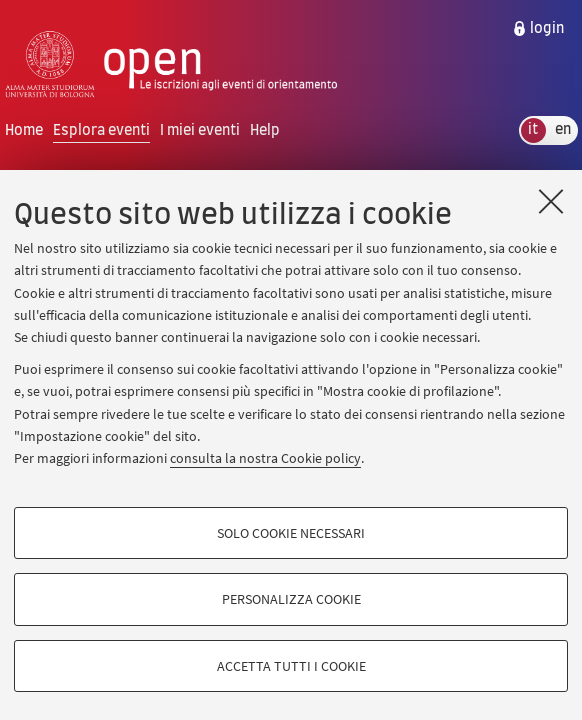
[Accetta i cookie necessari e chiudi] (551, 201)
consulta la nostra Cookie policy (265, 458)
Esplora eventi (101, 130)
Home (24, 130)
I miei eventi (200, 130)
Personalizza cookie (291, 599)
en (563, 130)
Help (265, 130)
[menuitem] (538, 28)
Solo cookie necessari (291, 533)
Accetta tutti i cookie (291, 666)
